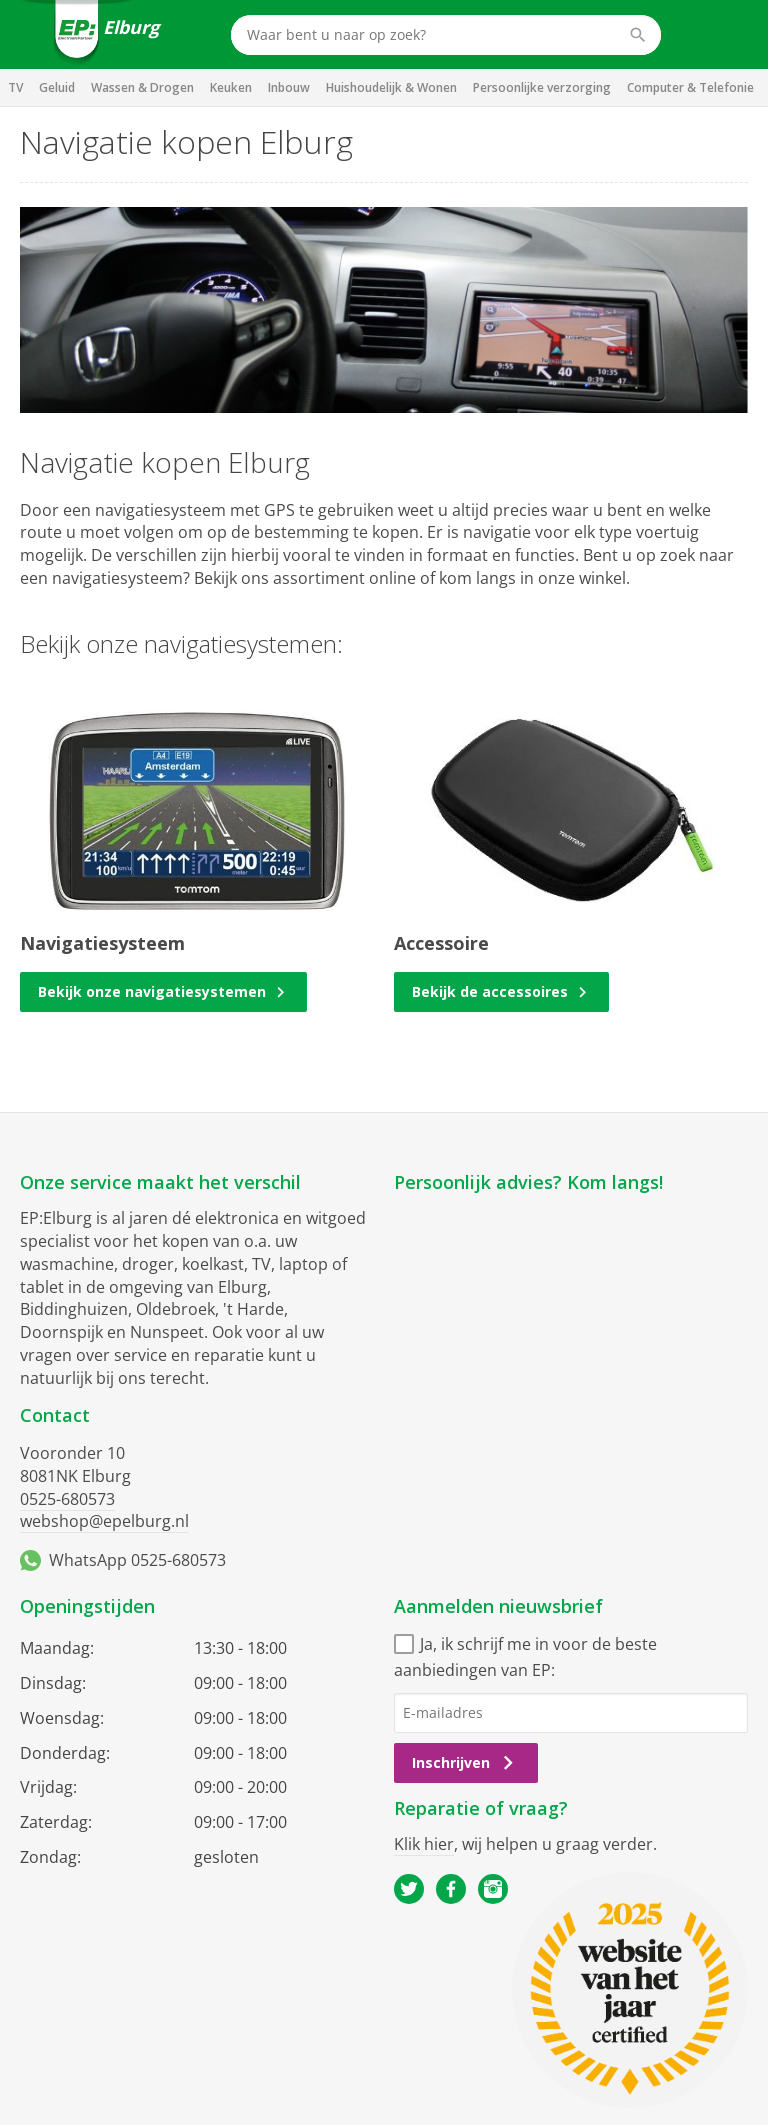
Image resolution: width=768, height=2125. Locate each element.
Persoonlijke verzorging (542, 87)
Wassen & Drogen (142, 87)
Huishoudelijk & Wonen (391, 87)
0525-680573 (67, 1499)
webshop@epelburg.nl (104, 1521)
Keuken (231, 87)
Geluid (57, 87)
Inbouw (289, 87)
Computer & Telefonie (690, 87)
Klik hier (424, 1844)
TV (15, 87)
